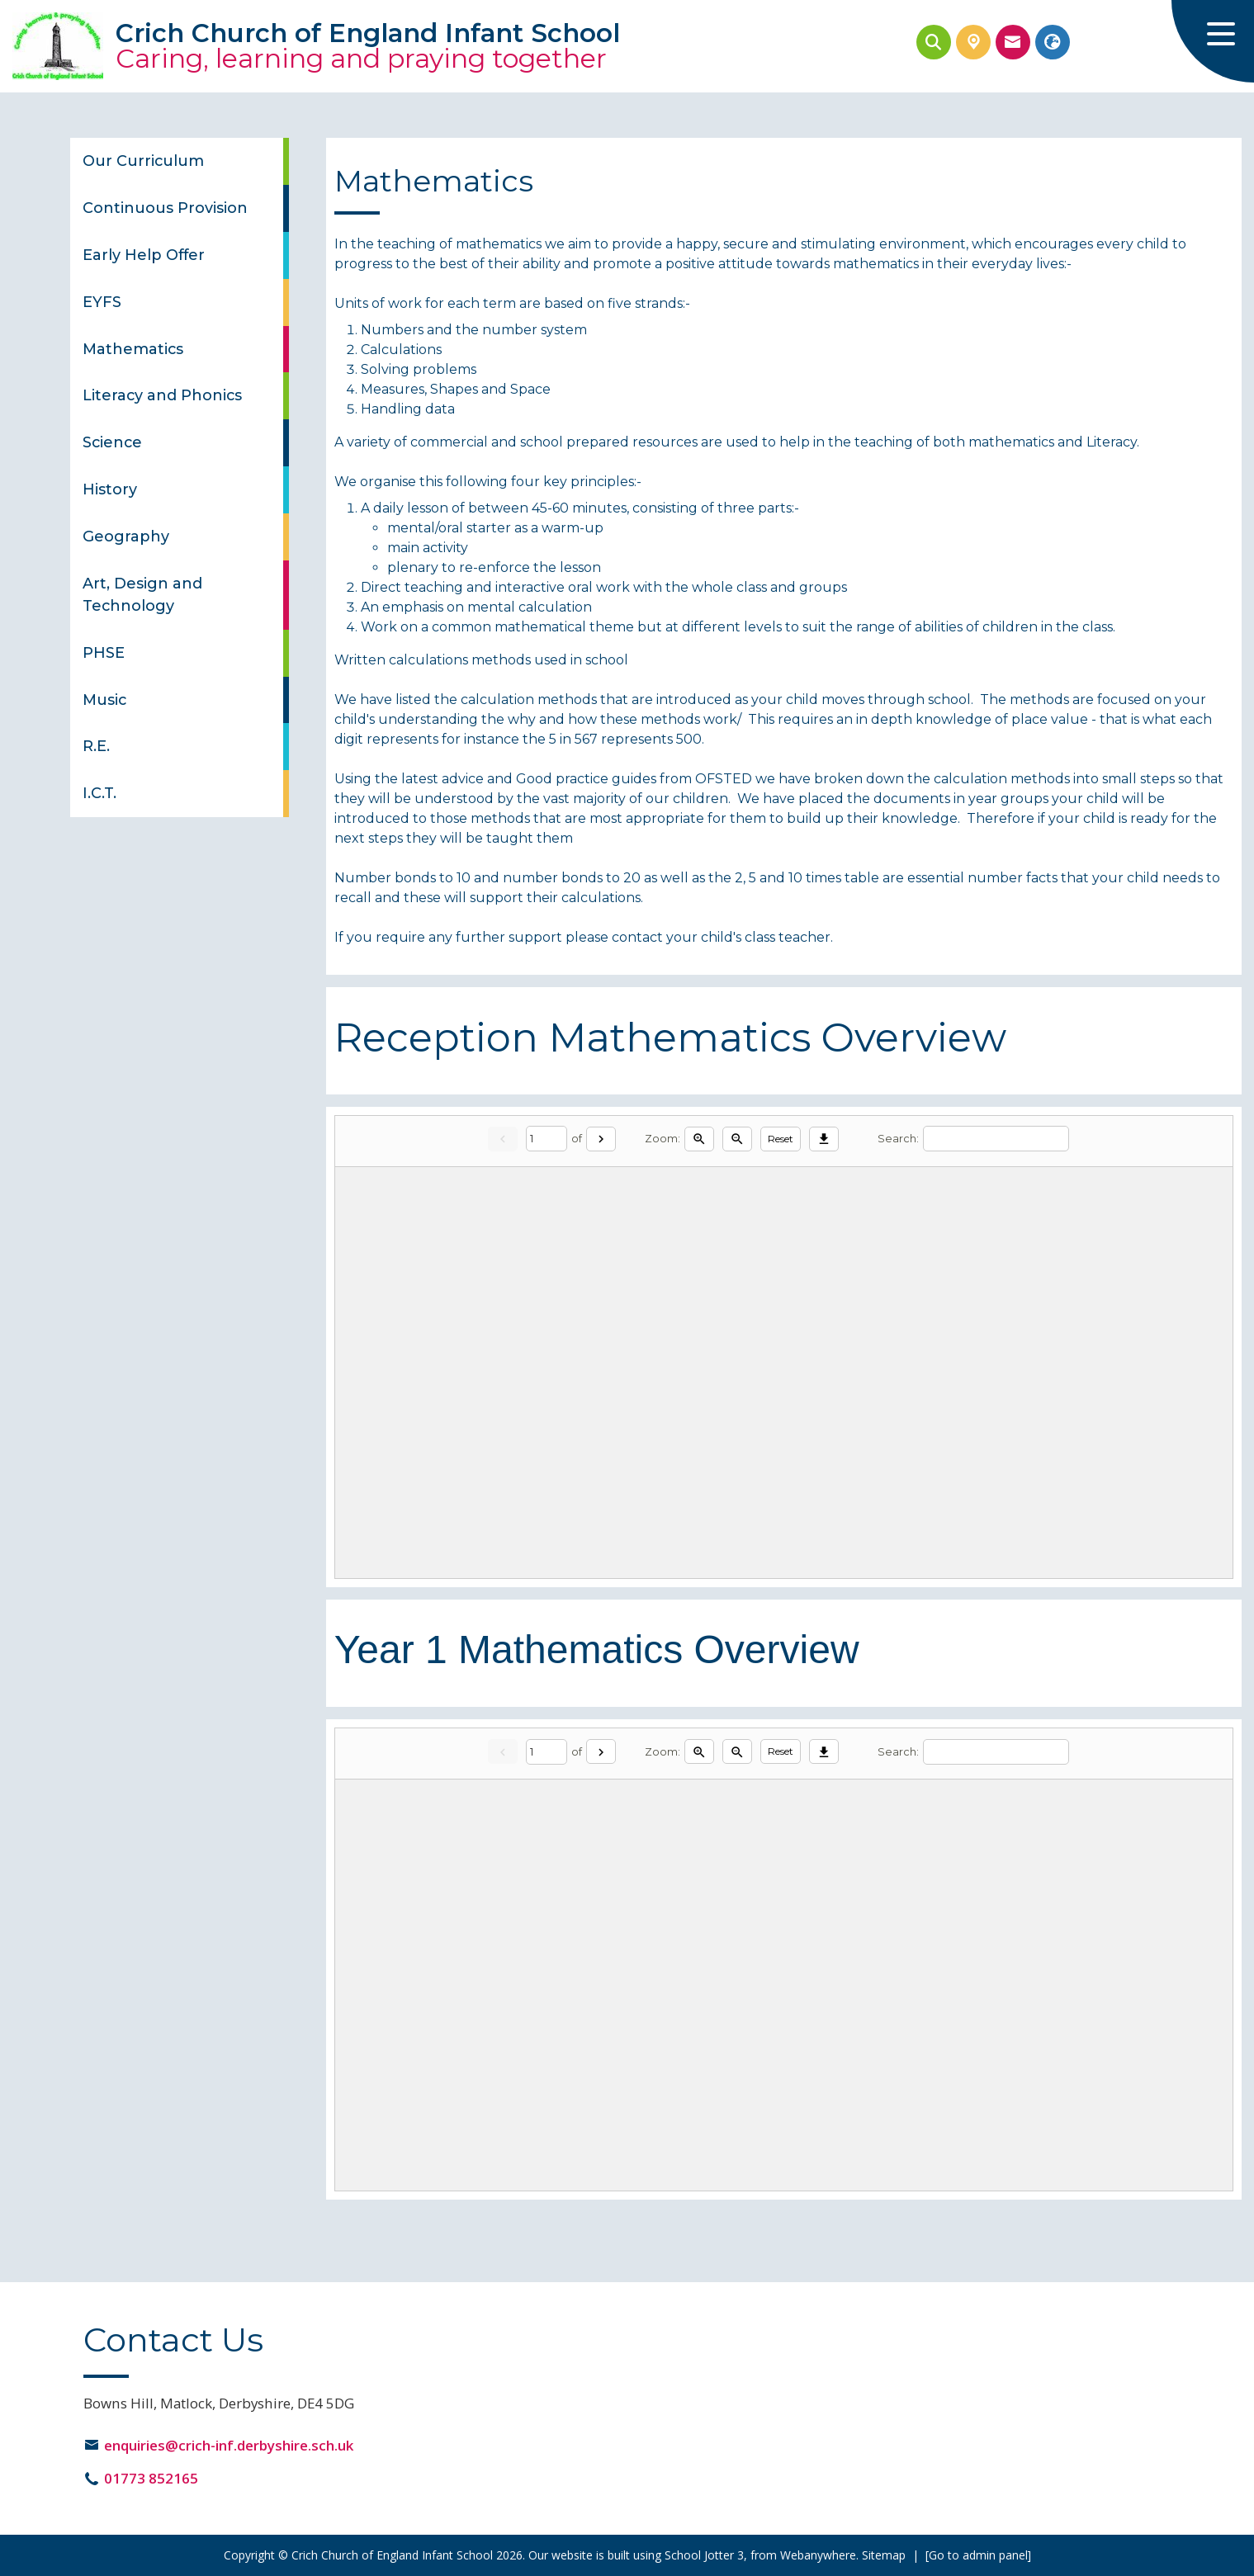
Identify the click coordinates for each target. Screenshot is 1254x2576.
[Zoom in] (699, 1139)
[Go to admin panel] (978, 2555)
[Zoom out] (737, 1139)
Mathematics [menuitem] (133, 348)
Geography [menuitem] (126, 536)
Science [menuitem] (112, 442)
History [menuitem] (110, 489)
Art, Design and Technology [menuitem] (142, 594)
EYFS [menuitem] (102, 301)
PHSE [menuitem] (104, 652)
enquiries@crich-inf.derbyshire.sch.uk (228, 2445)
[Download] (824, 1139)
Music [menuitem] (104, 699)
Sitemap (884, 2555)
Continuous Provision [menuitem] (165, 207)
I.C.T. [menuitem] (99, 792)
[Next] (601, 1139)
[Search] (996, 1138)
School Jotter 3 (704, 2555)
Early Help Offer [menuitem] (144, 254)
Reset (780, 1138)
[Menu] (1212, 41)
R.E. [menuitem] (96, 745)
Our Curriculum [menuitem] (143, 160)
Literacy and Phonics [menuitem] (162, 395)
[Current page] (546, 1138)
